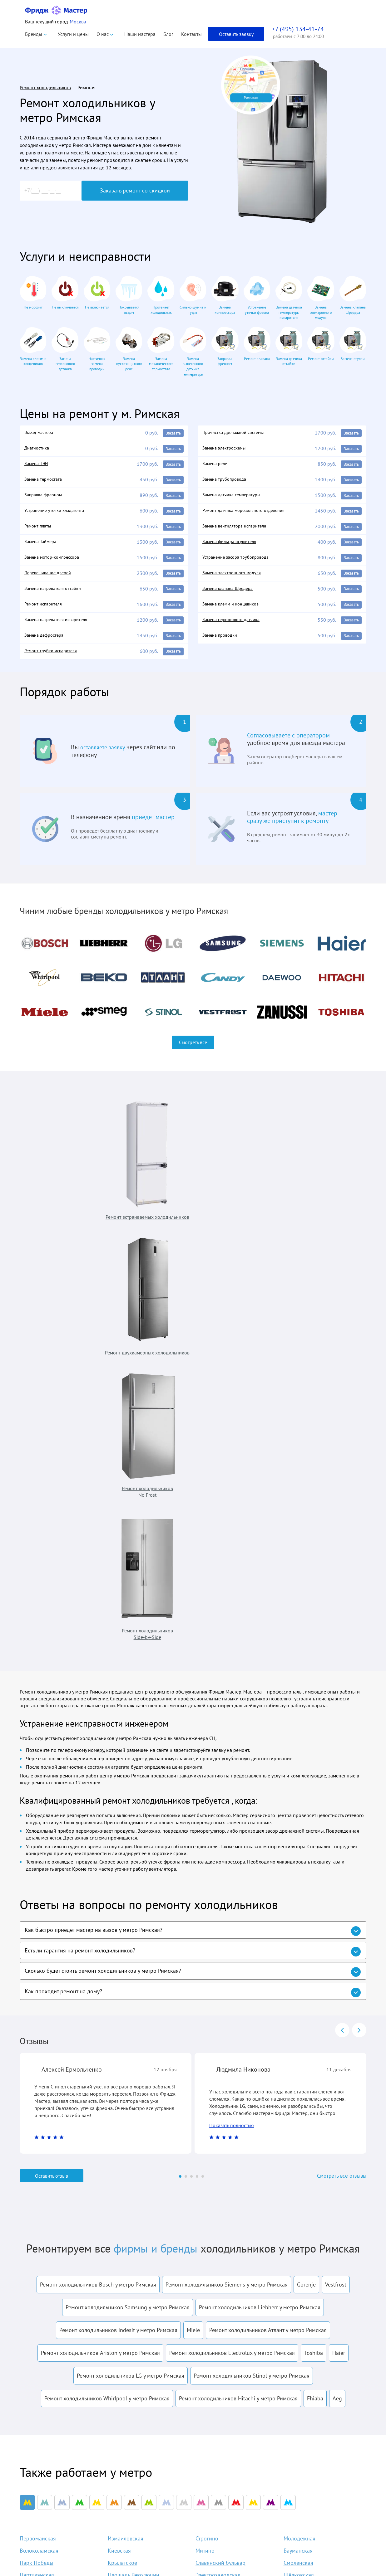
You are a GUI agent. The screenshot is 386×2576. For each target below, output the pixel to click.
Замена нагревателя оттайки (55, 594)
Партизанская (37, 2176)
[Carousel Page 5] (202, 1773)
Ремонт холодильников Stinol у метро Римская (251, 1972)
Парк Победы (36, 2163)
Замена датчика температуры (234, 497)
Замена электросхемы (226, 449)
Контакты (191, 34)
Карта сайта (229, 2552)
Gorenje (306, 1881)
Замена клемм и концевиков (233, 610)
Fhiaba (315, 1995)
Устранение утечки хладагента (57, 513)
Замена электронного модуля (234, 578)
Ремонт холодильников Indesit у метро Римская (118, 1927)
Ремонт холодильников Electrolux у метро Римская (232, 1949)
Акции (223, 2520)
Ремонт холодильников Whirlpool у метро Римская (107, 1995)
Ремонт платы (39, 530)
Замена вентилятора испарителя (238, 530)
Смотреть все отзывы (337, 1773)
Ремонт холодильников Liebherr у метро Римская (259, 1904)
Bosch (141, 2520)
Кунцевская (209, 2200)
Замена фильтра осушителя (232, 546)
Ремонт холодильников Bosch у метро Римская (98, 1881)
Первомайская (38, 2139)
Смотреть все (193, 1050)
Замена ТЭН (37, 465)
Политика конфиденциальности (51, 2501)
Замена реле (216, 465)
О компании (229, 2466)
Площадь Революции (133, 2176)
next (359, 1625)
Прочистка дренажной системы (237, 433)
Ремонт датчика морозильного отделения (248, 513)
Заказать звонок (318, 2524)
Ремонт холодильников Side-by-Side (320, 1172)
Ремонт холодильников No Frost (234, 1172)
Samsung (145, 2542)
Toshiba (313, 1949)
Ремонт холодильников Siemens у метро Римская (227, 1881)
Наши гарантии (233, 2488)
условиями (215, 2323)
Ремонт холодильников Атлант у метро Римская (268, 1927)
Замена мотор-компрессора (55, 562)
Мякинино (32, 2200)
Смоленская (298, 2163)
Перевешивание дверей (50, 578)
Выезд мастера (40, 433)
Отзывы (224, 2509)
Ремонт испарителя (45, 610)
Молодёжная (299, 2139)
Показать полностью (231, 1722)
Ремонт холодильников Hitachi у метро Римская (238, 1995)
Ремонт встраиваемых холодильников (60, 1172)
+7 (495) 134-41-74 (311, 2450)
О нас (102, 34)
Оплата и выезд (233, 2499)
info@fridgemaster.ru (298, 2478)
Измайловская (125, 2139)
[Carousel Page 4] (197, 1773)
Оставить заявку (236, 34)
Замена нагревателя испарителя (59, 627)
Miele (193, 1927)
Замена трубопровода (226, 481)
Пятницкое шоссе (129, 2200)
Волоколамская (39, 2151)
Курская (118, 2188)
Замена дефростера (46, 642)
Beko (140, 2488)
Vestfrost (335, 1881)
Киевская (119, 2151)
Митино (205, 2151)
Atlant (141, 2477)
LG (138, 2531)
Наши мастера (140, 34)
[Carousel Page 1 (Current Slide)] (180, 1773)
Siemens (144, 2552)
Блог (168, 34)
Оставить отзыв (51, 1773)
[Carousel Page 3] (191, 1773)
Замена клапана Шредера (231, 594)
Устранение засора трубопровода (239, 562)
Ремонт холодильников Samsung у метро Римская (128, 1904)
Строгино (206, 2139)
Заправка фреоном (45, 497)
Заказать (172, 433)
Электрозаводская (217, 2176)
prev (342, 1625)
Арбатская (32, 2188)
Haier (338, 1949)
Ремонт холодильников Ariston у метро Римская (100, 1949)
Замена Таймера (42, 546)
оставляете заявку (105, 756)
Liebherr (144, 2509)
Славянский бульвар (220, 2163)
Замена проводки (222, 642)
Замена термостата (45, 481)
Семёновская (211, 2188)
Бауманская (298, 2151)
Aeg (337, 1995)
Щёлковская (299, 2176)
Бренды (33, 34)
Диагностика (38, 449)
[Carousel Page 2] (186, 1773)
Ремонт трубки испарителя (53, 659)
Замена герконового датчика (234, 627)
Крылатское (122, 2163)
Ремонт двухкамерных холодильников (147, 1172)
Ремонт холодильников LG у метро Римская (130, 1972)
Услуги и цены (73, 34)
